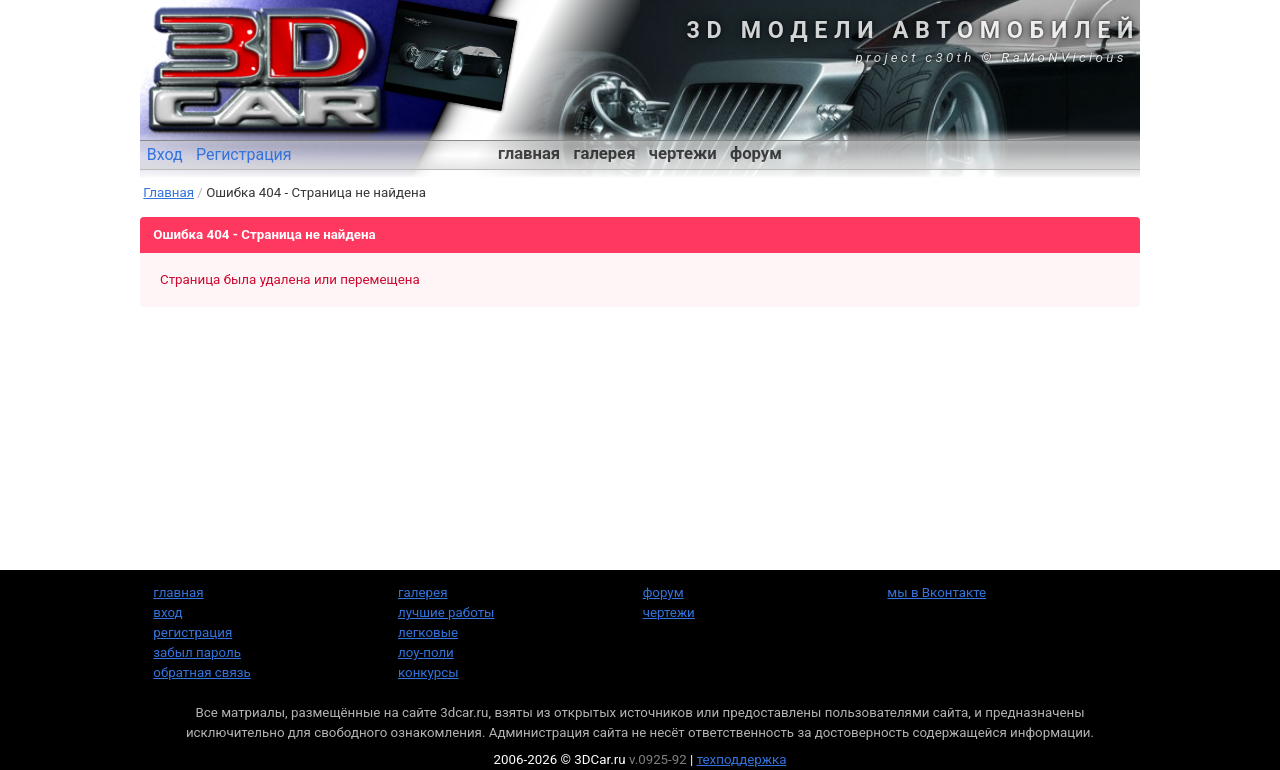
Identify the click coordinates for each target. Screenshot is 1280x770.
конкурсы (428, 672)
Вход (165, 154)
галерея (605, 153)
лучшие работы (446, 612)
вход (167, 612)
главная (529, 153)
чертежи (683, 153)
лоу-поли (426, 652)
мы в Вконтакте (936, 592)
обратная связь (201, 672)
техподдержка (742, 759)
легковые (428, 632)
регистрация (192, 632)
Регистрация (244, 154)
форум (756, 153)
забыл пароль (197, 652)
